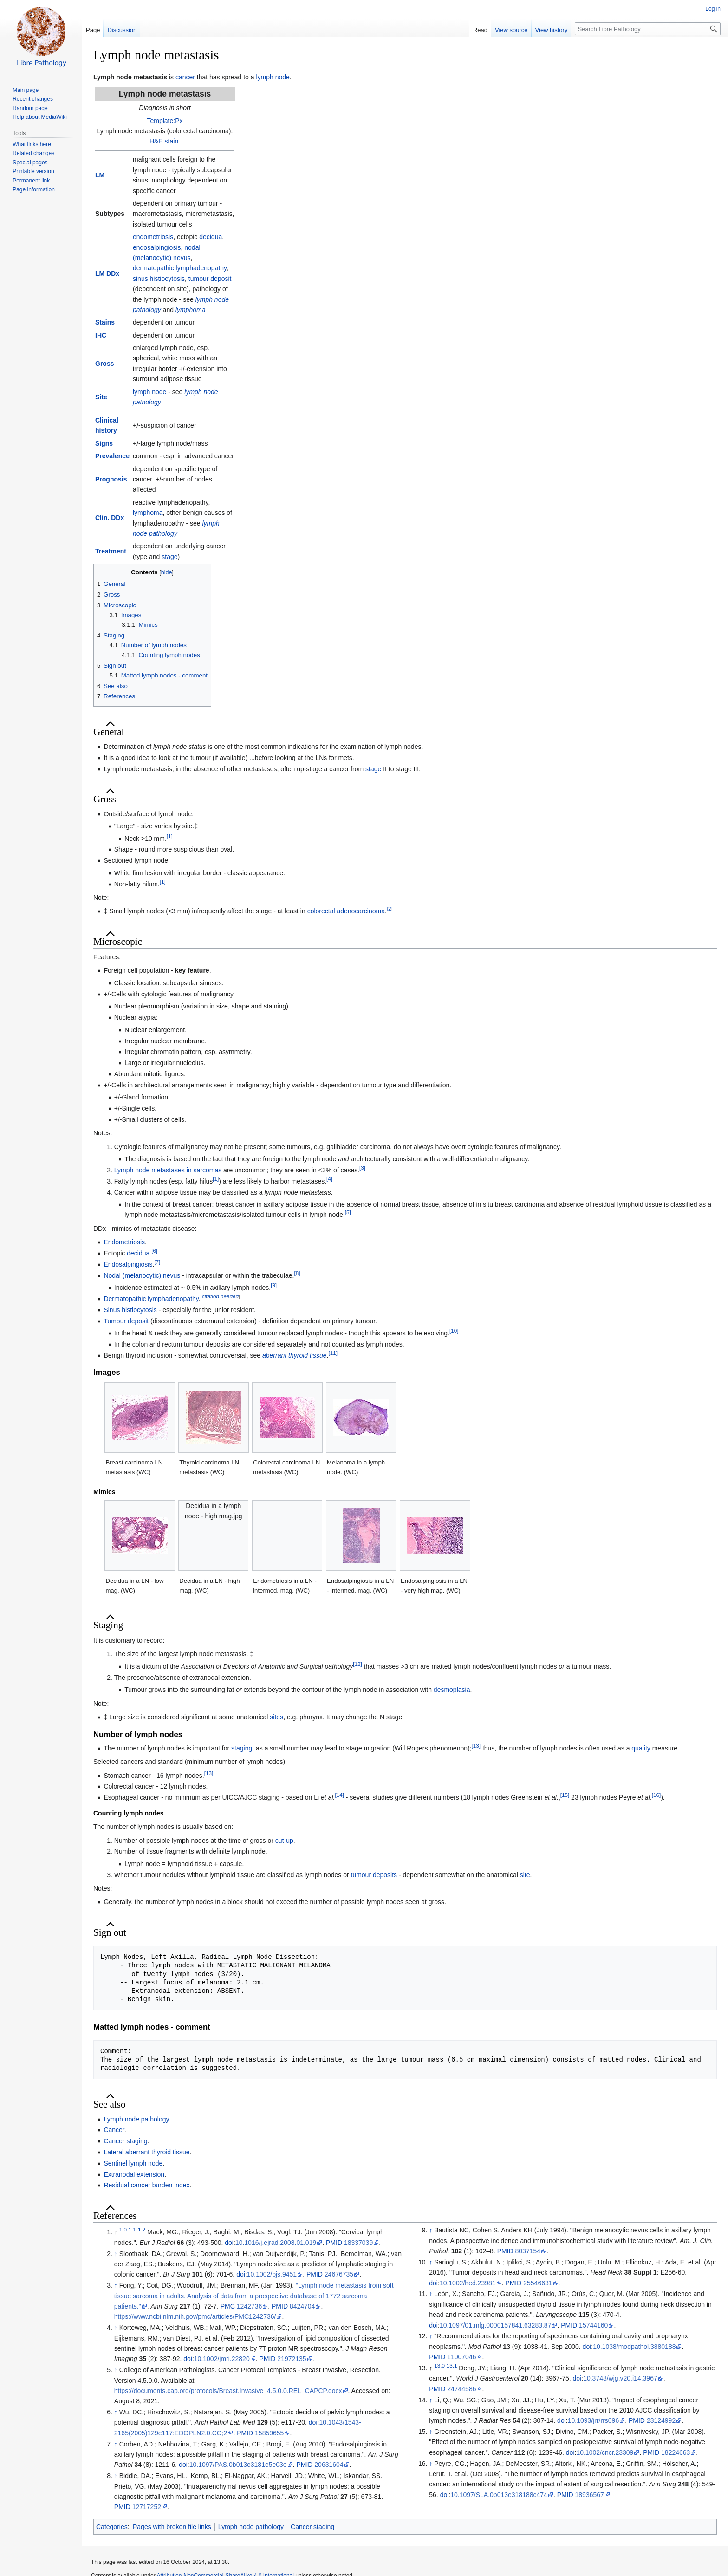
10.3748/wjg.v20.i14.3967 (620, 2378)
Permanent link (31, 180)
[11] (332, 1353)
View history (551, 29)
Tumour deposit (126, 1321)
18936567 (589, 2494)
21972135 (291, 2358)
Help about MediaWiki (40, 117)
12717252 (146, 2507)
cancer (185, 77)
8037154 (528, 2251)
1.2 (141, 2230)
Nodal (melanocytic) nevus (142, 1275)
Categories (112, 2526)
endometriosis (153, 237)
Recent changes (33, 99)
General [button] (108, 731)
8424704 (302, 2306)
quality (640, 1748)
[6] (154, 1251)
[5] (348, 1213)
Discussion (121, 29)
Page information (34, 189)
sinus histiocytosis (159, 278)
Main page (26, 90)
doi (229, 2242)
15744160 (593, 2325)
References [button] (114, 2215)
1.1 (132, 2230)
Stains (105, 322)
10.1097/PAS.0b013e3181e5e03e (238, 2464)
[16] (656, 1795)
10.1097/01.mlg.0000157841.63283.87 (496, 2325)
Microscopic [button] (117, 941)
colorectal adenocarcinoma (346, 911)
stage (169, 556)
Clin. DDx (109, 517)
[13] (476, 1746)
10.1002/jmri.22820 (222, 2358)
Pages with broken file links (172, 2526)
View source (511, 29)
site (525, 1875)
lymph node (272, 77)
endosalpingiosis (157, 247)
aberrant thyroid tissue (294, 1355)
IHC (100, 335)
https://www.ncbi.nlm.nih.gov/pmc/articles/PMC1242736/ (195, 2316)
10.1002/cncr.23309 (604, 2452)
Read (480, 29)
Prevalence (112, 456)
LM (99, 175)
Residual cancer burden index (146, 2185)
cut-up (284, 1840)
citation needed (220, 1296)
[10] (453, 1330)
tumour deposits (374, 1875)
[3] (362, 1167)
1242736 (249, 2306)
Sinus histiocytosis (130, 1310)
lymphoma (191, 309)
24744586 (461, 2389)
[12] (357, 1664)
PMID (334, 2242)
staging (241, 1748)
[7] (157, 1262)
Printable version (33, 171)
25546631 (537, 2283)
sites (276, 1717)
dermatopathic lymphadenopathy (180, 268)
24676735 (339, 2274)
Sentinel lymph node (133, 2163)
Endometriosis (124, 1242)
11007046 (461, 2357)
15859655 (269, 2433)
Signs (104, 443)
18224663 (675, 2452)
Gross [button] (104, 799)
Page (93, 29)
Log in (713, 9)
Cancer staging (125, 2141)
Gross (104, 363)
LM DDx (107, 273)
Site (101, 397)
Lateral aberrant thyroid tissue (146, 2152)
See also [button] (109, 2104)
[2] (390, 909)
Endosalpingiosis (128, 1264)
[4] (329, 1179)
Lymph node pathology (136, 2119)
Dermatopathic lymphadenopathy (151, 1298)
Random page (30, 108)
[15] (564, 1795)
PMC (228, 2306)
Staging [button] (108, 1625)
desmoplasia (452, 1689)
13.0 (439, 2365)
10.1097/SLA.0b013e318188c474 (498, 2494)
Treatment (110, 551)
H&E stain (164, 141)
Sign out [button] (109, 1932)
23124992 (661, 2420)
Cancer (114, 2130)
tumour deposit (210, 278)
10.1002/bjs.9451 (272, 2274)
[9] (274, 1285)
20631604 (328, 2464)
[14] (339, 1795)
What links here (32, 144)
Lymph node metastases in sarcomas (167, 1170)
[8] (297, 1273)
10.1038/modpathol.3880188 (634, 2346)
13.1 (452, 2365)
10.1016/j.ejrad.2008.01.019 (275, 2242)
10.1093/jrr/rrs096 (593, 2420)
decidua (210, 237)
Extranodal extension (134, 2174)
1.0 (123, 2230)
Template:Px (164, 120)
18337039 (358, 2242)
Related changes (33, 153)
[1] (170, 836)
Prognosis (111, 479)
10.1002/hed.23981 (468, 2283)
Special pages (30, 162)
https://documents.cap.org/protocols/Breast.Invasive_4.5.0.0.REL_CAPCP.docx (228, 2390)
